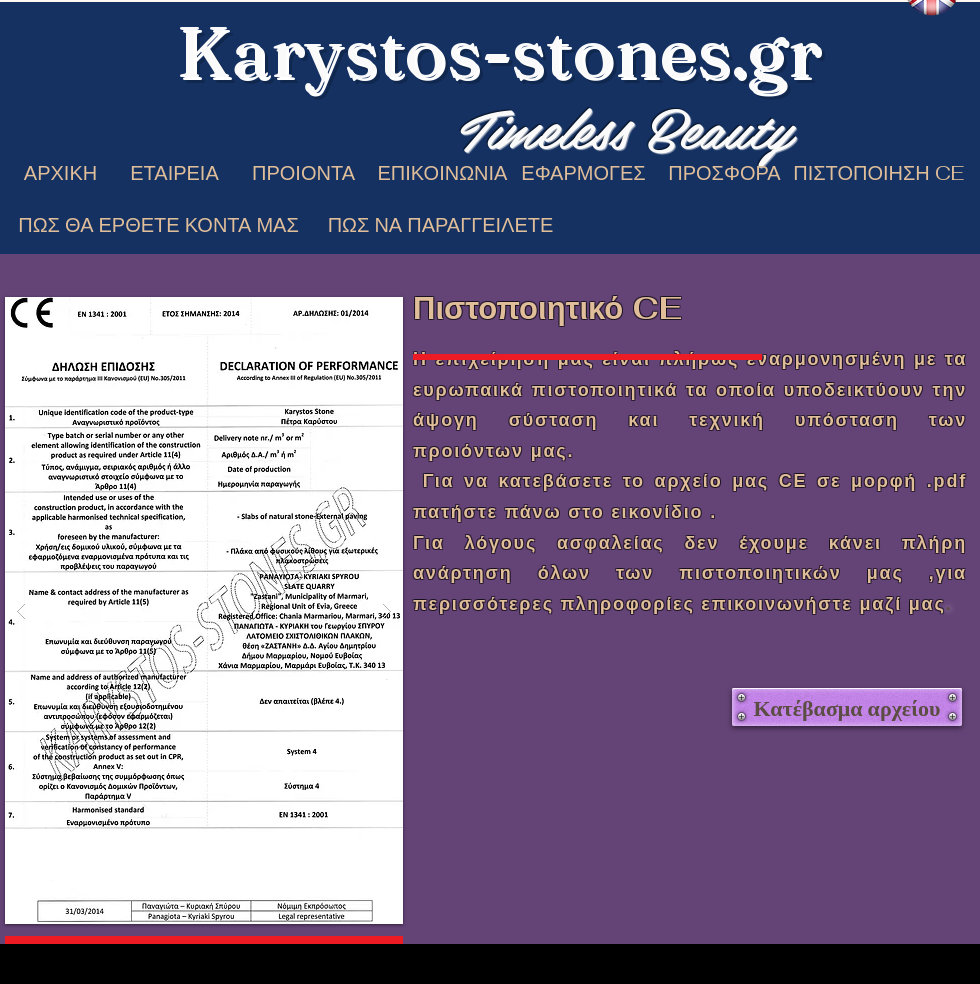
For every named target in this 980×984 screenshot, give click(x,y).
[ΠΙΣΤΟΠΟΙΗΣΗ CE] (878, 172)
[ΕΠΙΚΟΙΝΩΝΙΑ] (442, 172)
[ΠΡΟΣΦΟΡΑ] (724, 172)
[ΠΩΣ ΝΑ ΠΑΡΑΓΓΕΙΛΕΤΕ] (440, 225)
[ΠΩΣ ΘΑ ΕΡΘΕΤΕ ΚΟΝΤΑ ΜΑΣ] (158, 225)
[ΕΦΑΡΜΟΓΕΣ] (583, 172)
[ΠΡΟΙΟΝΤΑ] (303, 172)
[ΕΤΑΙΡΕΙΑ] (174, 172)
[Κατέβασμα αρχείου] (847, 707)
